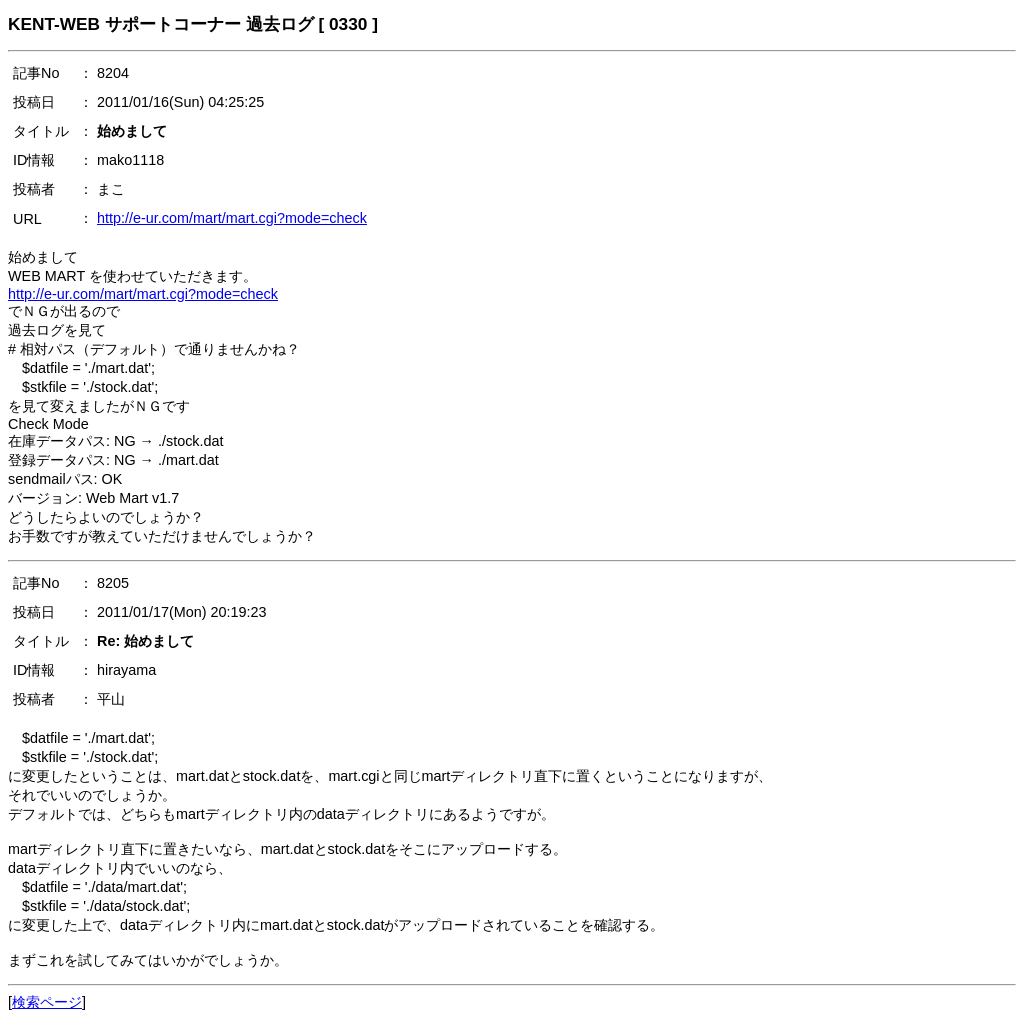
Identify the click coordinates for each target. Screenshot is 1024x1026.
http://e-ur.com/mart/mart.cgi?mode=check (232, 218)
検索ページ (47, 1002)
